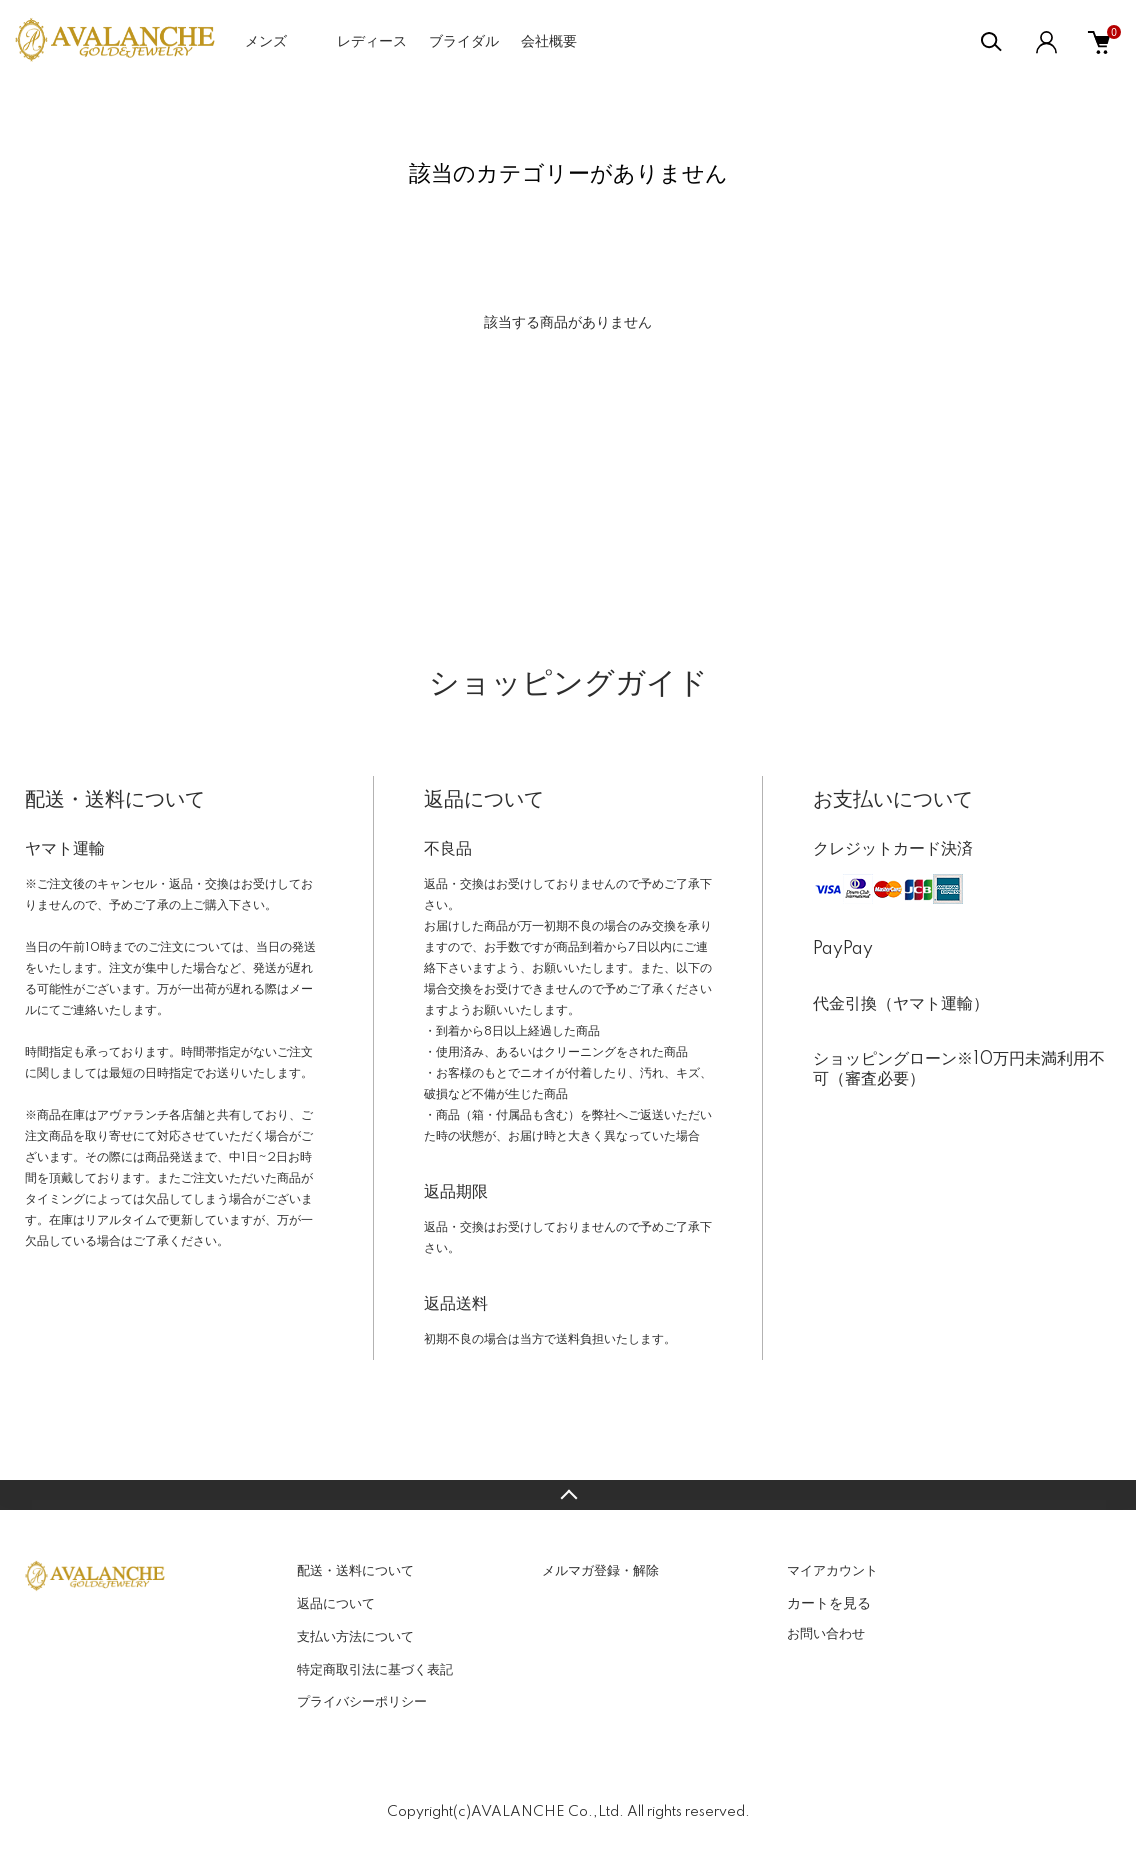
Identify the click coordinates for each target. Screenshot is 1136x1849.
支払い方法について (355, 1637)
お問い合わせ (826, 1634)
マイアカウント (832, 1571)
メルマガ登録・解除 (600, 1571)
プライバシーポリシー (362, 1702)
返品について (336, 1604)
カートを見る (829, 1603)
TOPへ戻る (568, 1495)
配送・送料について (355, 1571)
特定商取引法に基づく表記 (375, 1670)
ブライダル (464, 42)
